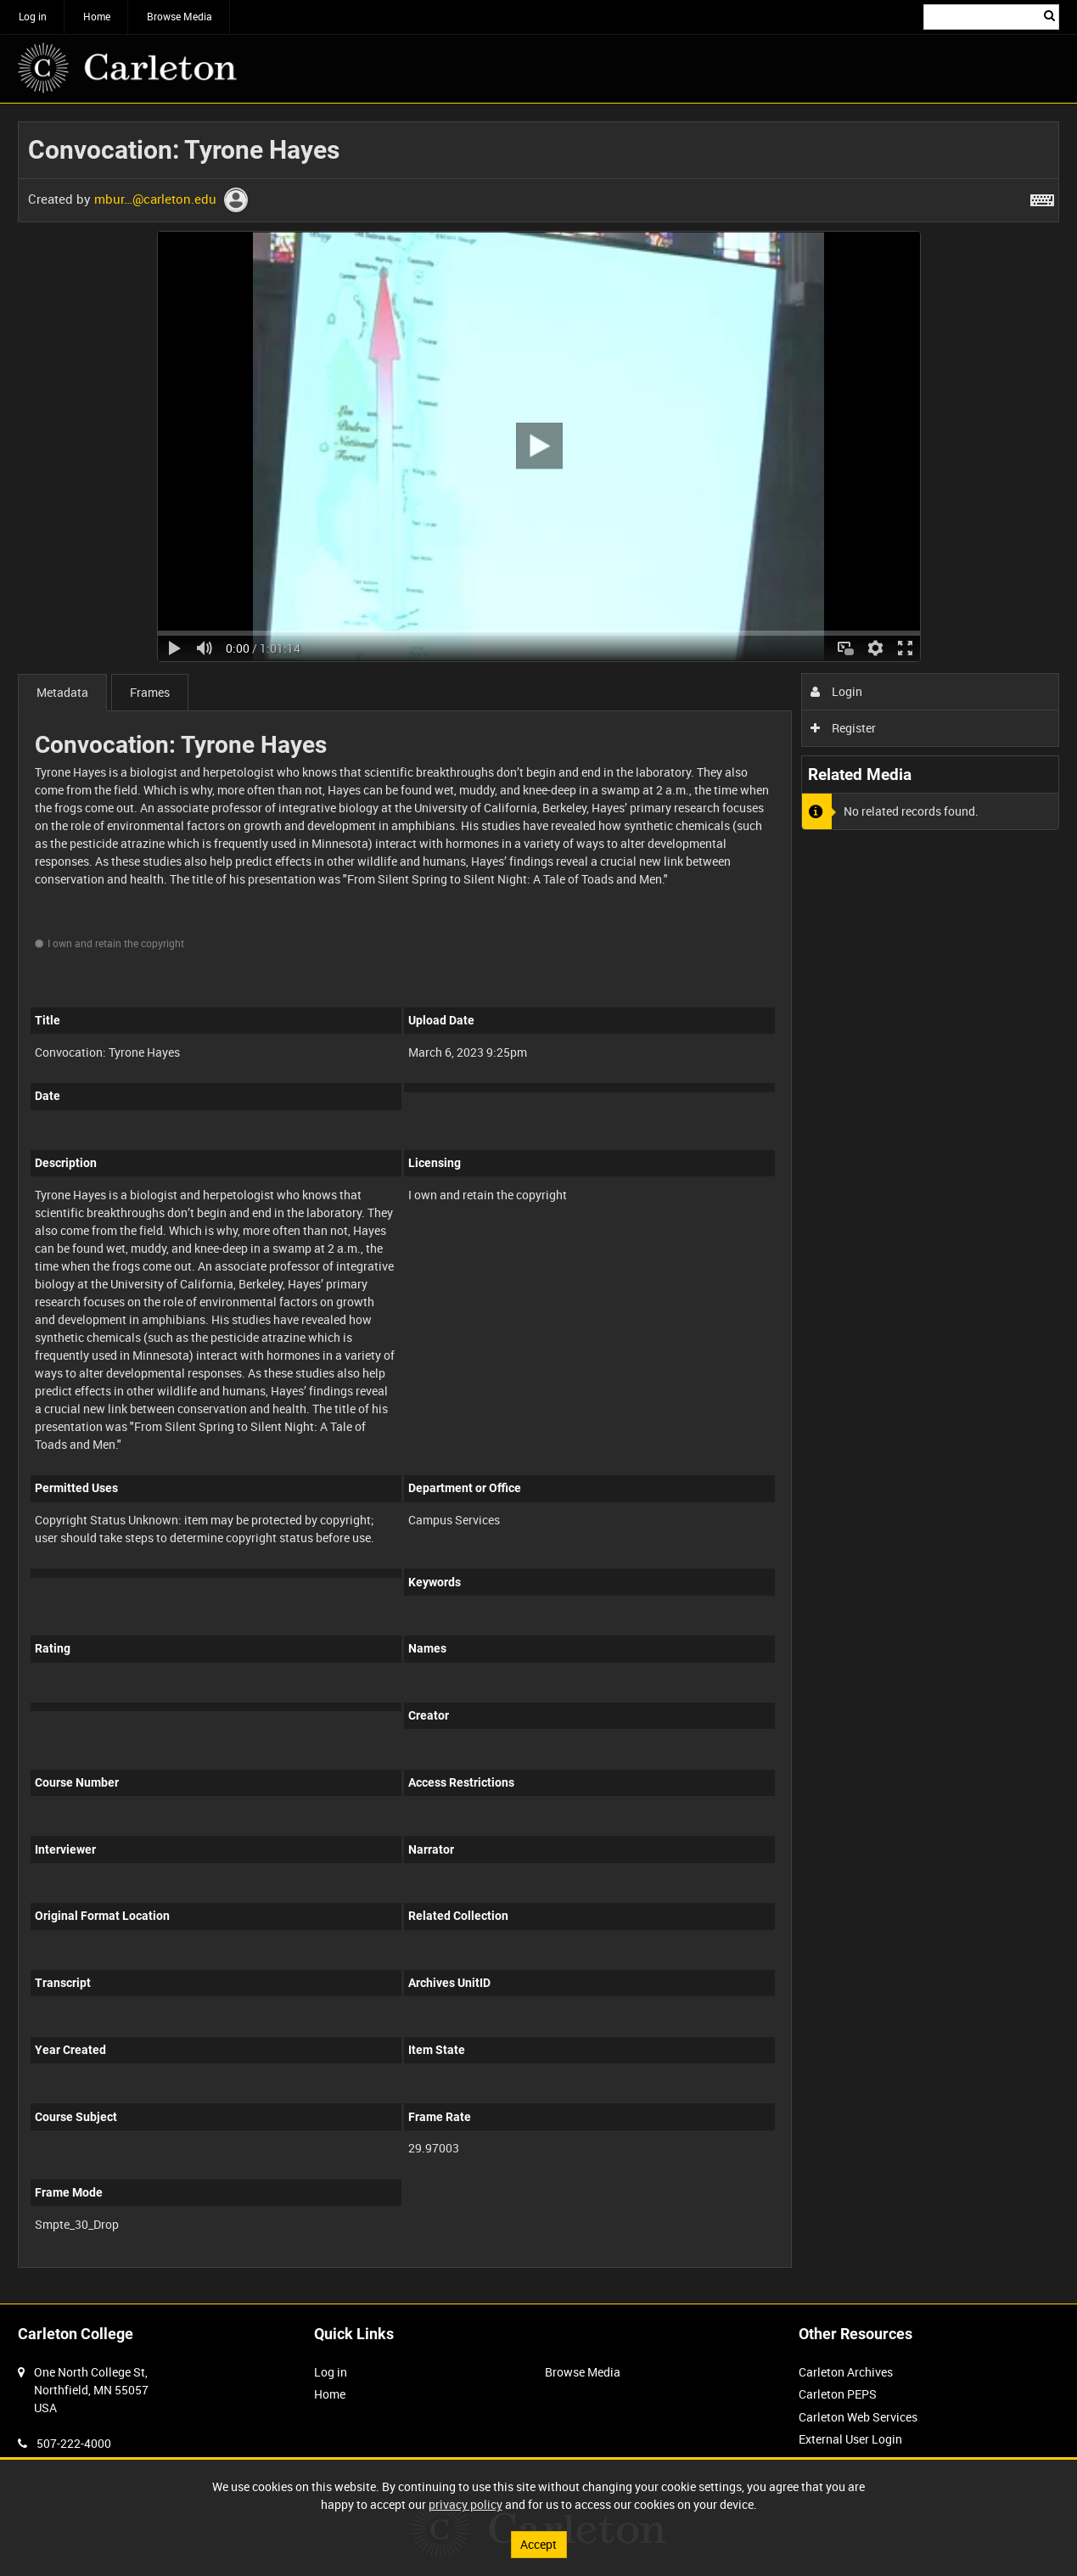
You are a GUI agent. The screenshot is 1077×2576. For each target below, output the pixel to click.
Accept (538, 2544)
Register (843, 728)
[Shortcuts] (1042, 197)
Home (96, 16)
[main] (538, 1203)
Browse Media (179, 16)
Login (836, 691)
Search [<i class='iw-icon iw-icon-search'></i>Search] (1049, 15)
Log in (33, 16)
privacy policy (465, 2504)
